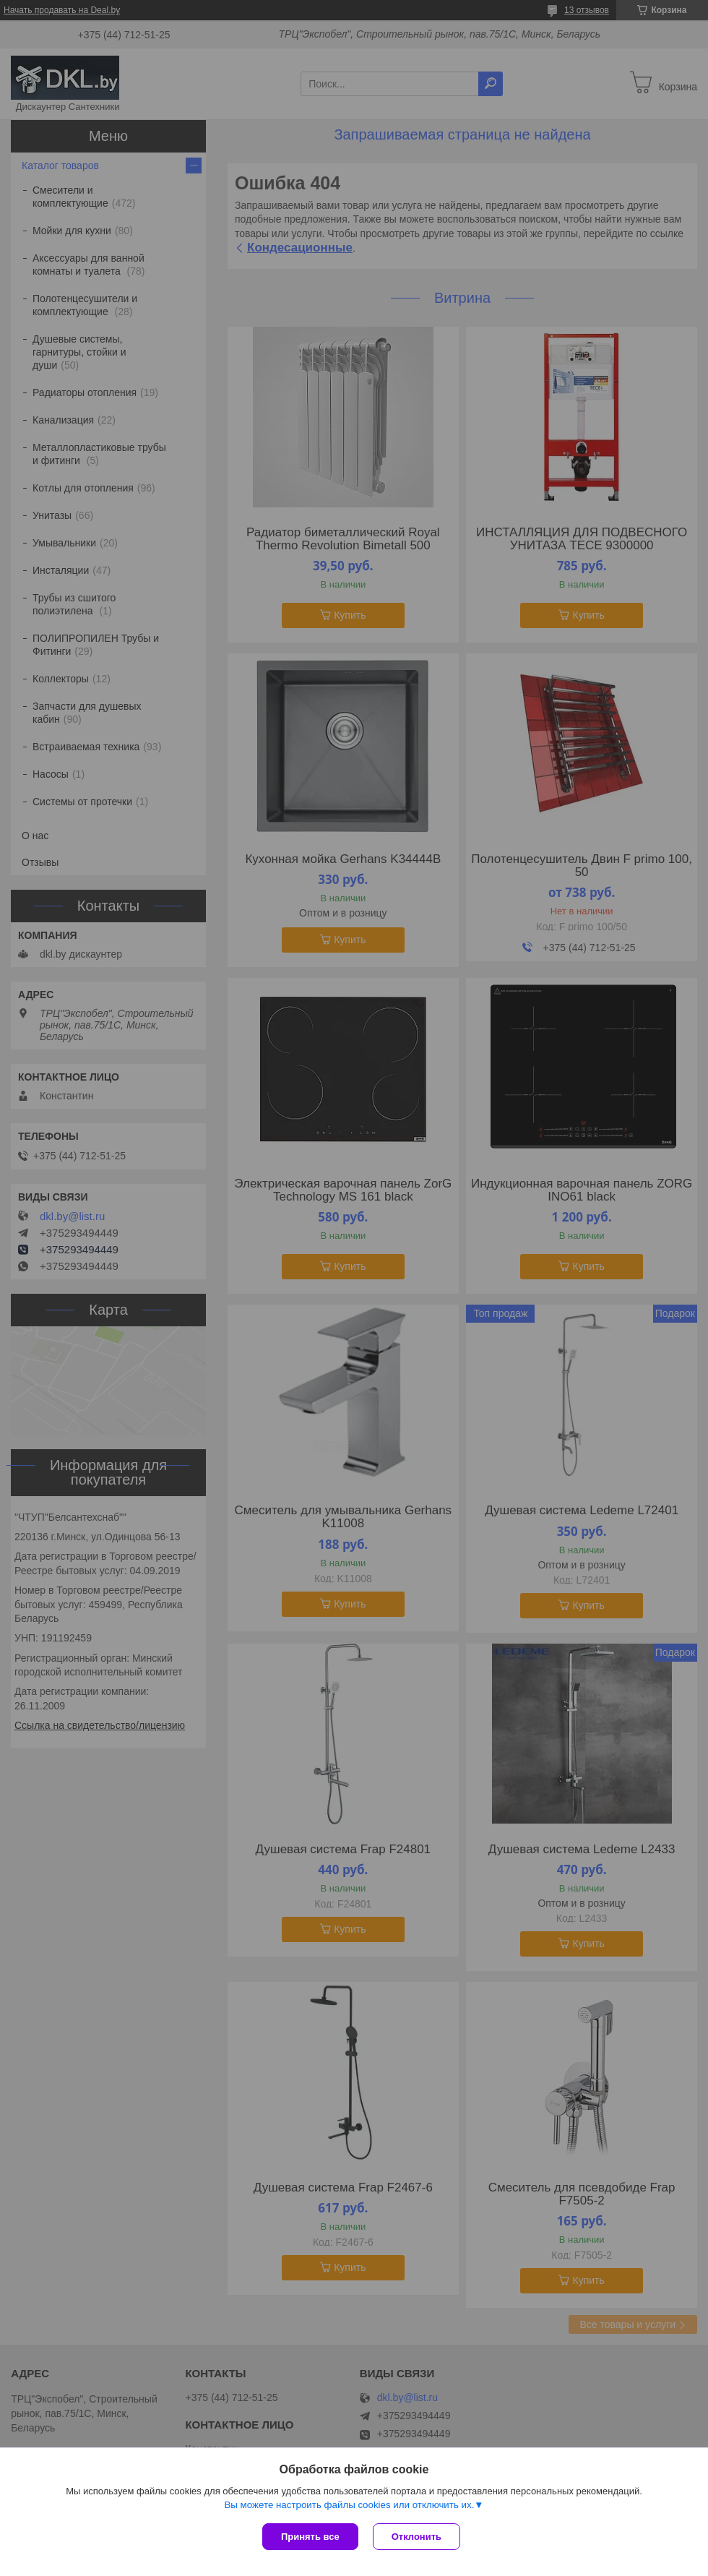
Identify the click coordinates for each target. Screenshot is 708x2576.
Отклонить (416, 2536)
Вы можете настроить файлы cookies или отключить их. (349, 2504)
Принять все (310, 2536)
